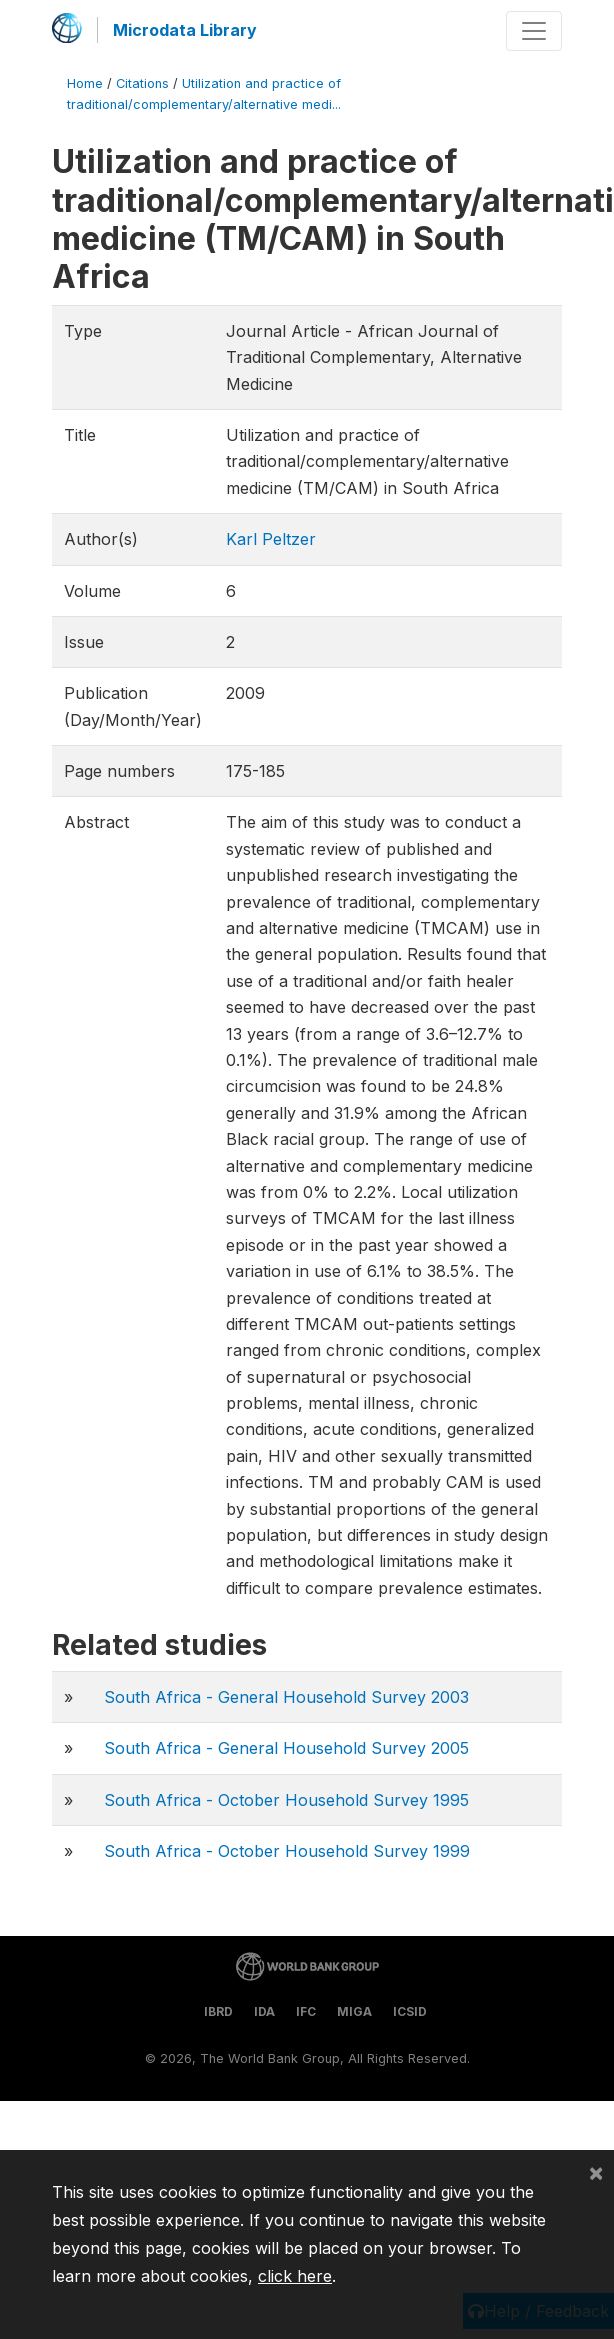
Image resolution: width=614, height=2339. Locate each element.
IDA (264, 2011)
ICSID (410, 2011)
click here (295, 2276)
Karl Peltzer (271, 539)
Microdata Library (185, 30)
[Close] (596, 2172)
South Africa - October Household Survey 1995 (286, 1800)
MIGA (354, 2011)
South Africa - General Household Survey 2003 (286, 1697)
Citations (142, 83)
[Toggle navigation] (534, 31)
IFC (306, 2011)
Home (85, 83)
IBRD (218, 2011)
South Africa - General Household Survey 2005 (286, 1748)
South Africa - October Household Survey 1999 (287, 1851)
